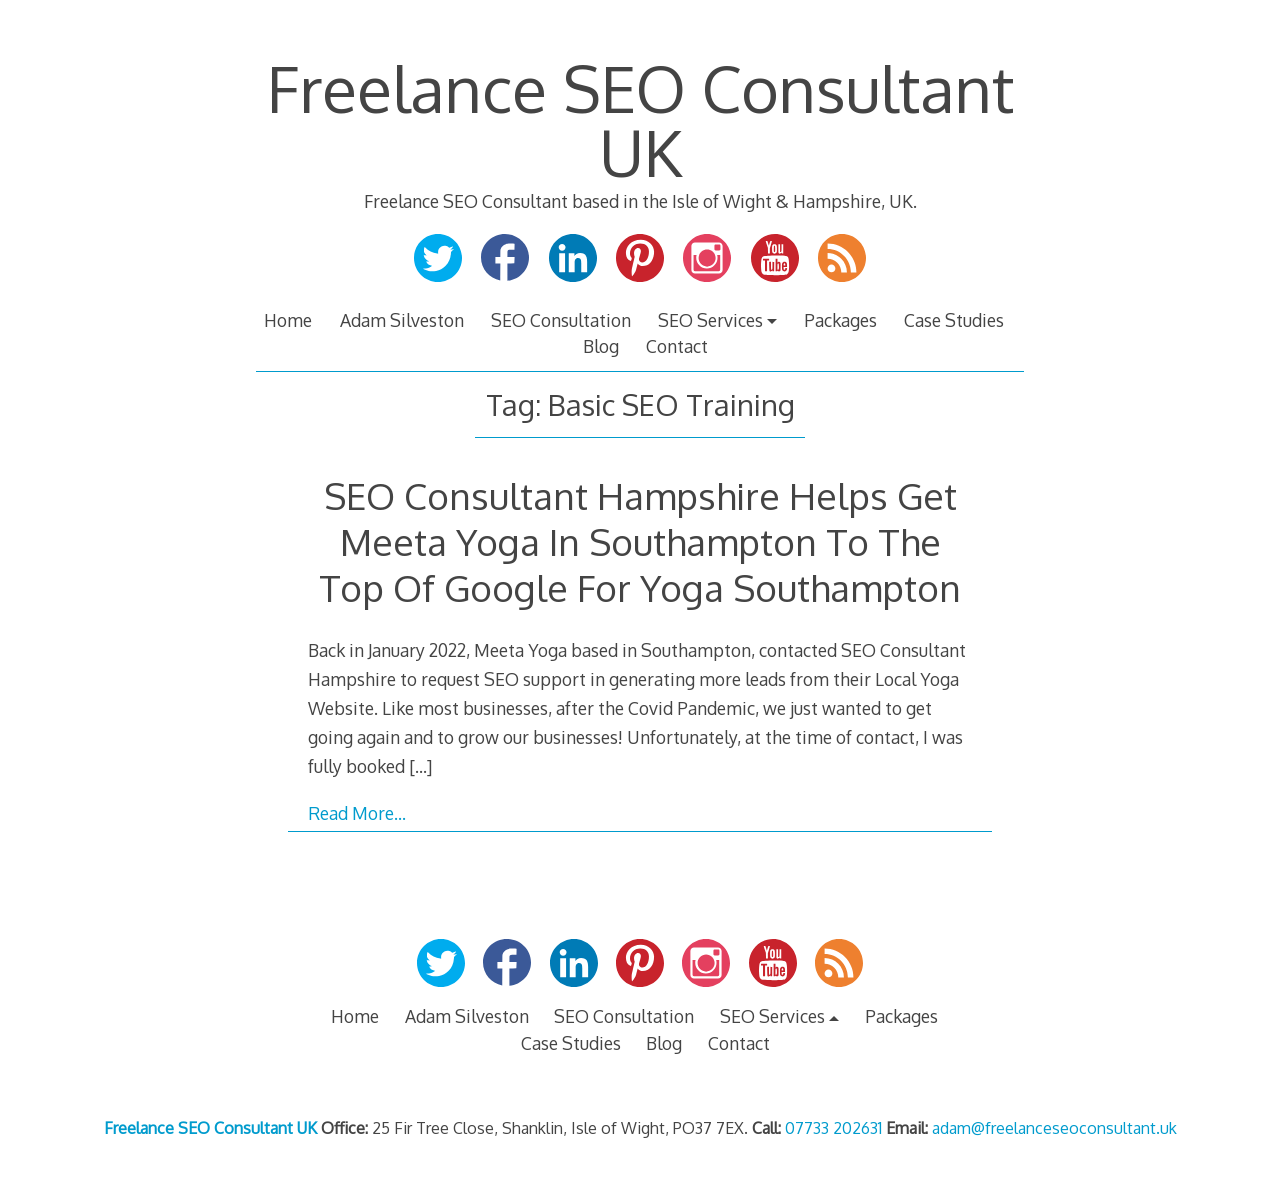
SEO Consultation (561, 320)
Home (288, 320)
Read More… (357, 813)
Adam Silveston (402, 320)
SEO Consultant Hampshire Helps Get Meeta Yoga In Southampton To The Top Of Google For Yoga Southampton (640, 541)
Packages (840, 320)
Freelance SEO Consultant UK (640, 119)
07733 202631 (833, 1128)
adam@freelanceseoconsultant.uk (1054, 1128)
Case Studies (954, 320)
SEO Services (710, 320)
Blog (601, 346)
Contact (677, 346)
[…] (420, 766)
